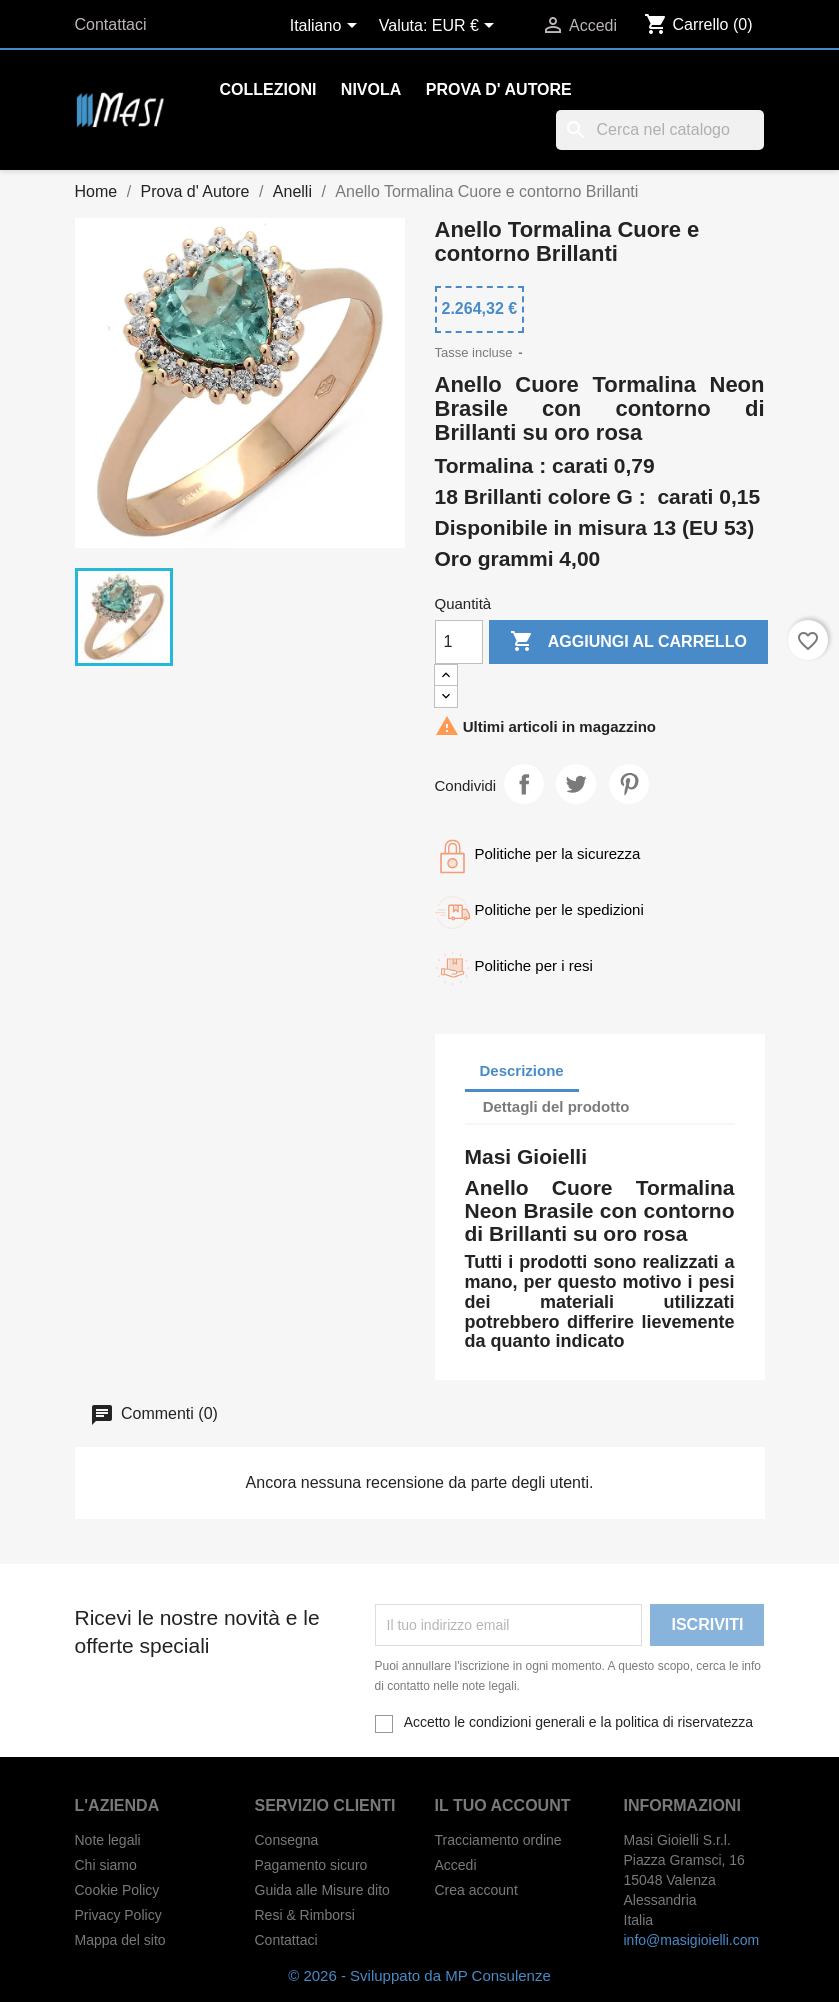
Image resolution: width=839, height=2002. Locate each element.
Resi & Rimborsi (305, 1915)
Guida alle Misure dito (322, 1890)
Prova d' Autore (499, 89)
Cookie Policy (117, 1890)
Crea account (476, 1890)
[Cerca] (660, 130)
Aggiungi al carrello (628, 642)
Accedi (456, 1865)
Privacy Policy (118, 1915)
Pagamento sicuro (311, 1865)
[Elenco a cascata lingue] (327, 27)
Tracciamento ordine (498, 1840)
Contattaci (111, 24)
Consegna (287, 1840)
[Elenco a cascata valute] (467, 27)
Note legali (108, 1840)
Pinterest (629, 784)
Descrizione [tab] (522, 1070)
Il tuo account (503, 1805)
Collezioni (268, 89)
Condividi (524, 784)
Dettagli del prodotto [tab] (556, 1106)
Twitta (576, 784)
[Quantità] (459, 642)
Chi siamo (106, 1865)
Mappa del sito (120, 1940)
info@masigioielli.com (692, 1940)
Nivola (371, 89)
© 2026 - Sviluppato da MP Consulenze (419, 1975)
